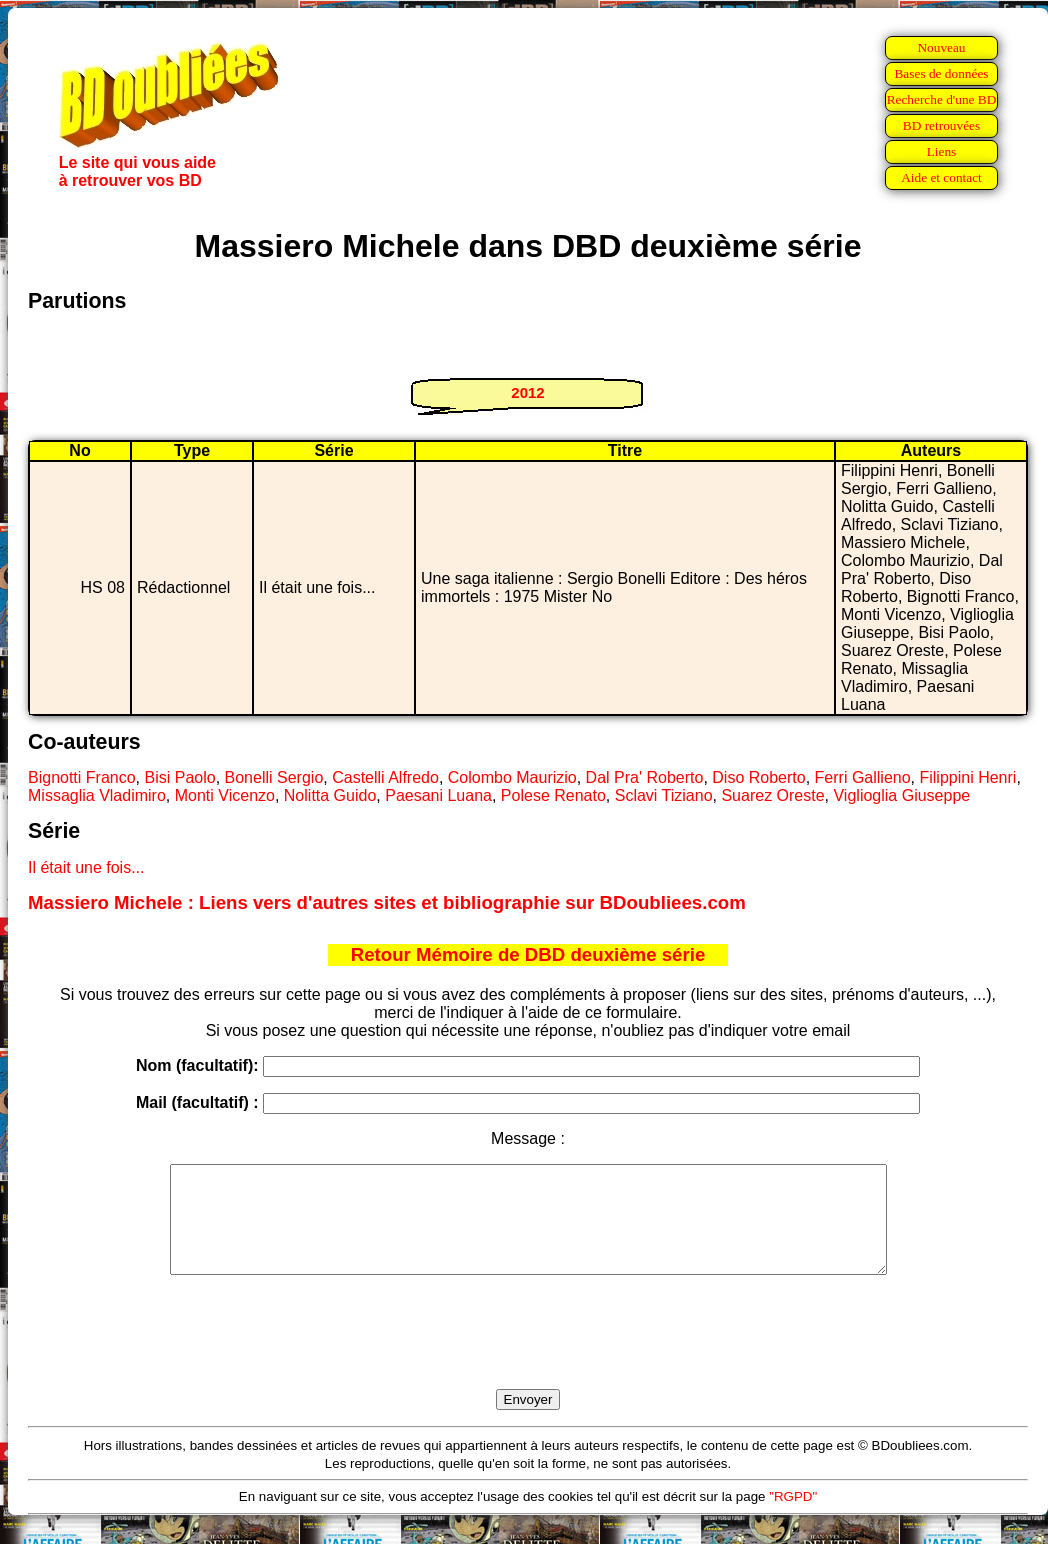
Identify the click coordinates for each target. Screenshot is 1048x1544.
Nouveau (941, 47)
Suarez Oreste (772, 795)
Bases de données (941, 73)
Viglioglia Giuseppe (901, 795)
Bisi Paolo (180, 777)
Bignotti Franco (82, 777)
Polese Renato (553, 795)
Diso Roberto (758, 777)
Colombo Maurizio (512, 777)
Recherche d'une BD (942, 99)
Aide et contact (941, 177)
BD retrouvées (941, 125)
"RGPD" (793, 1517)
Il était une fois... (86, 867)
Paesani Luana (438, 795)
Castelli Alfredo (385, 777)
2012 (527, 392)
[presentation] (528, 1355)
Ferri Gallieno (863, 777)
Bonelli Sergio (274, 777)
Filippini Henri (967, 777)
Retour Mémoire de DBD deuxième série (528, 954)
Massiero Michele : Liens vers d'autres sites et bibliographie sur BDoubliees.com (387, 902)
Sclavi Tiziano (664, 795)
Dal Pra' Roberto (645, 777)
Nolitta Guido (330, 795)
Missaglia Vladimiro (97, 795)
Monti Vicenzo (225, 795)
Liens (942, 151)
